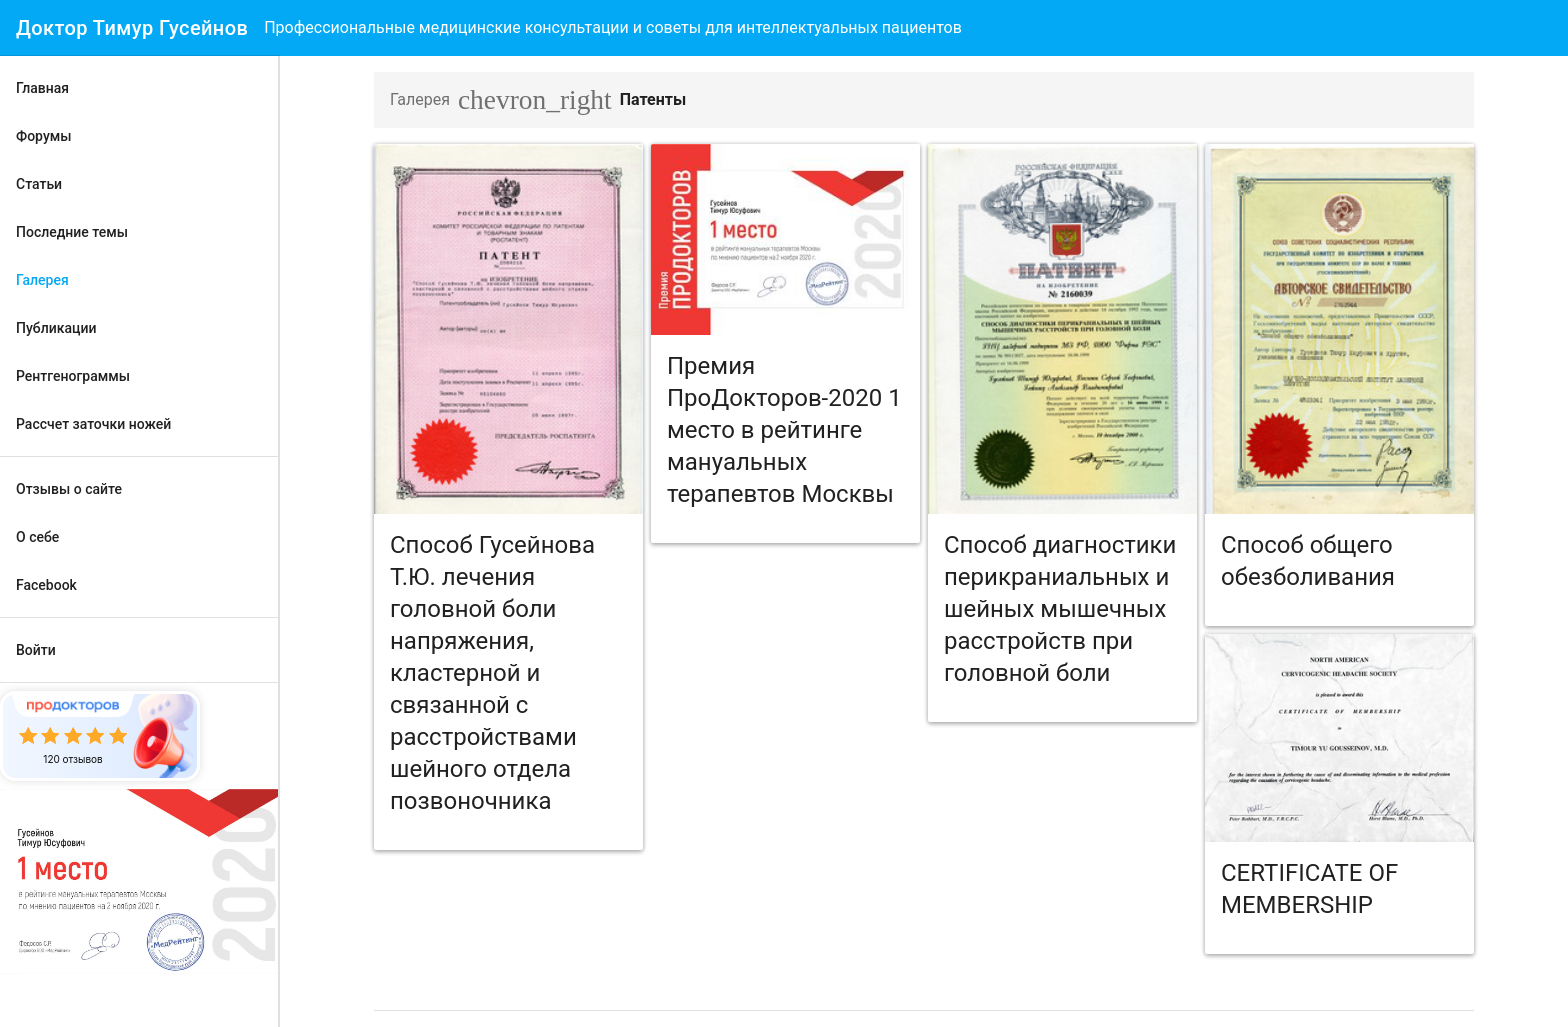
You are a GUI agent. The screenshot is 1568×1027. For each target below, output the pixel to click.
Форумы (44, 136)
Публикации (56, 328)
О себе (37, 537)
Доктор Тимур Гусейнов (132, 28)
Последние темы (72, 232)
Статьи (39, 184)
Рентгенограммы (73, 376)
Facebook (46, 585)
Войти (36, 650)
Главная (42, 88)
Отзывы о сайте (69, 489)
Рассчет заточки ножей (93, 424)
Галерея (42, 280)
